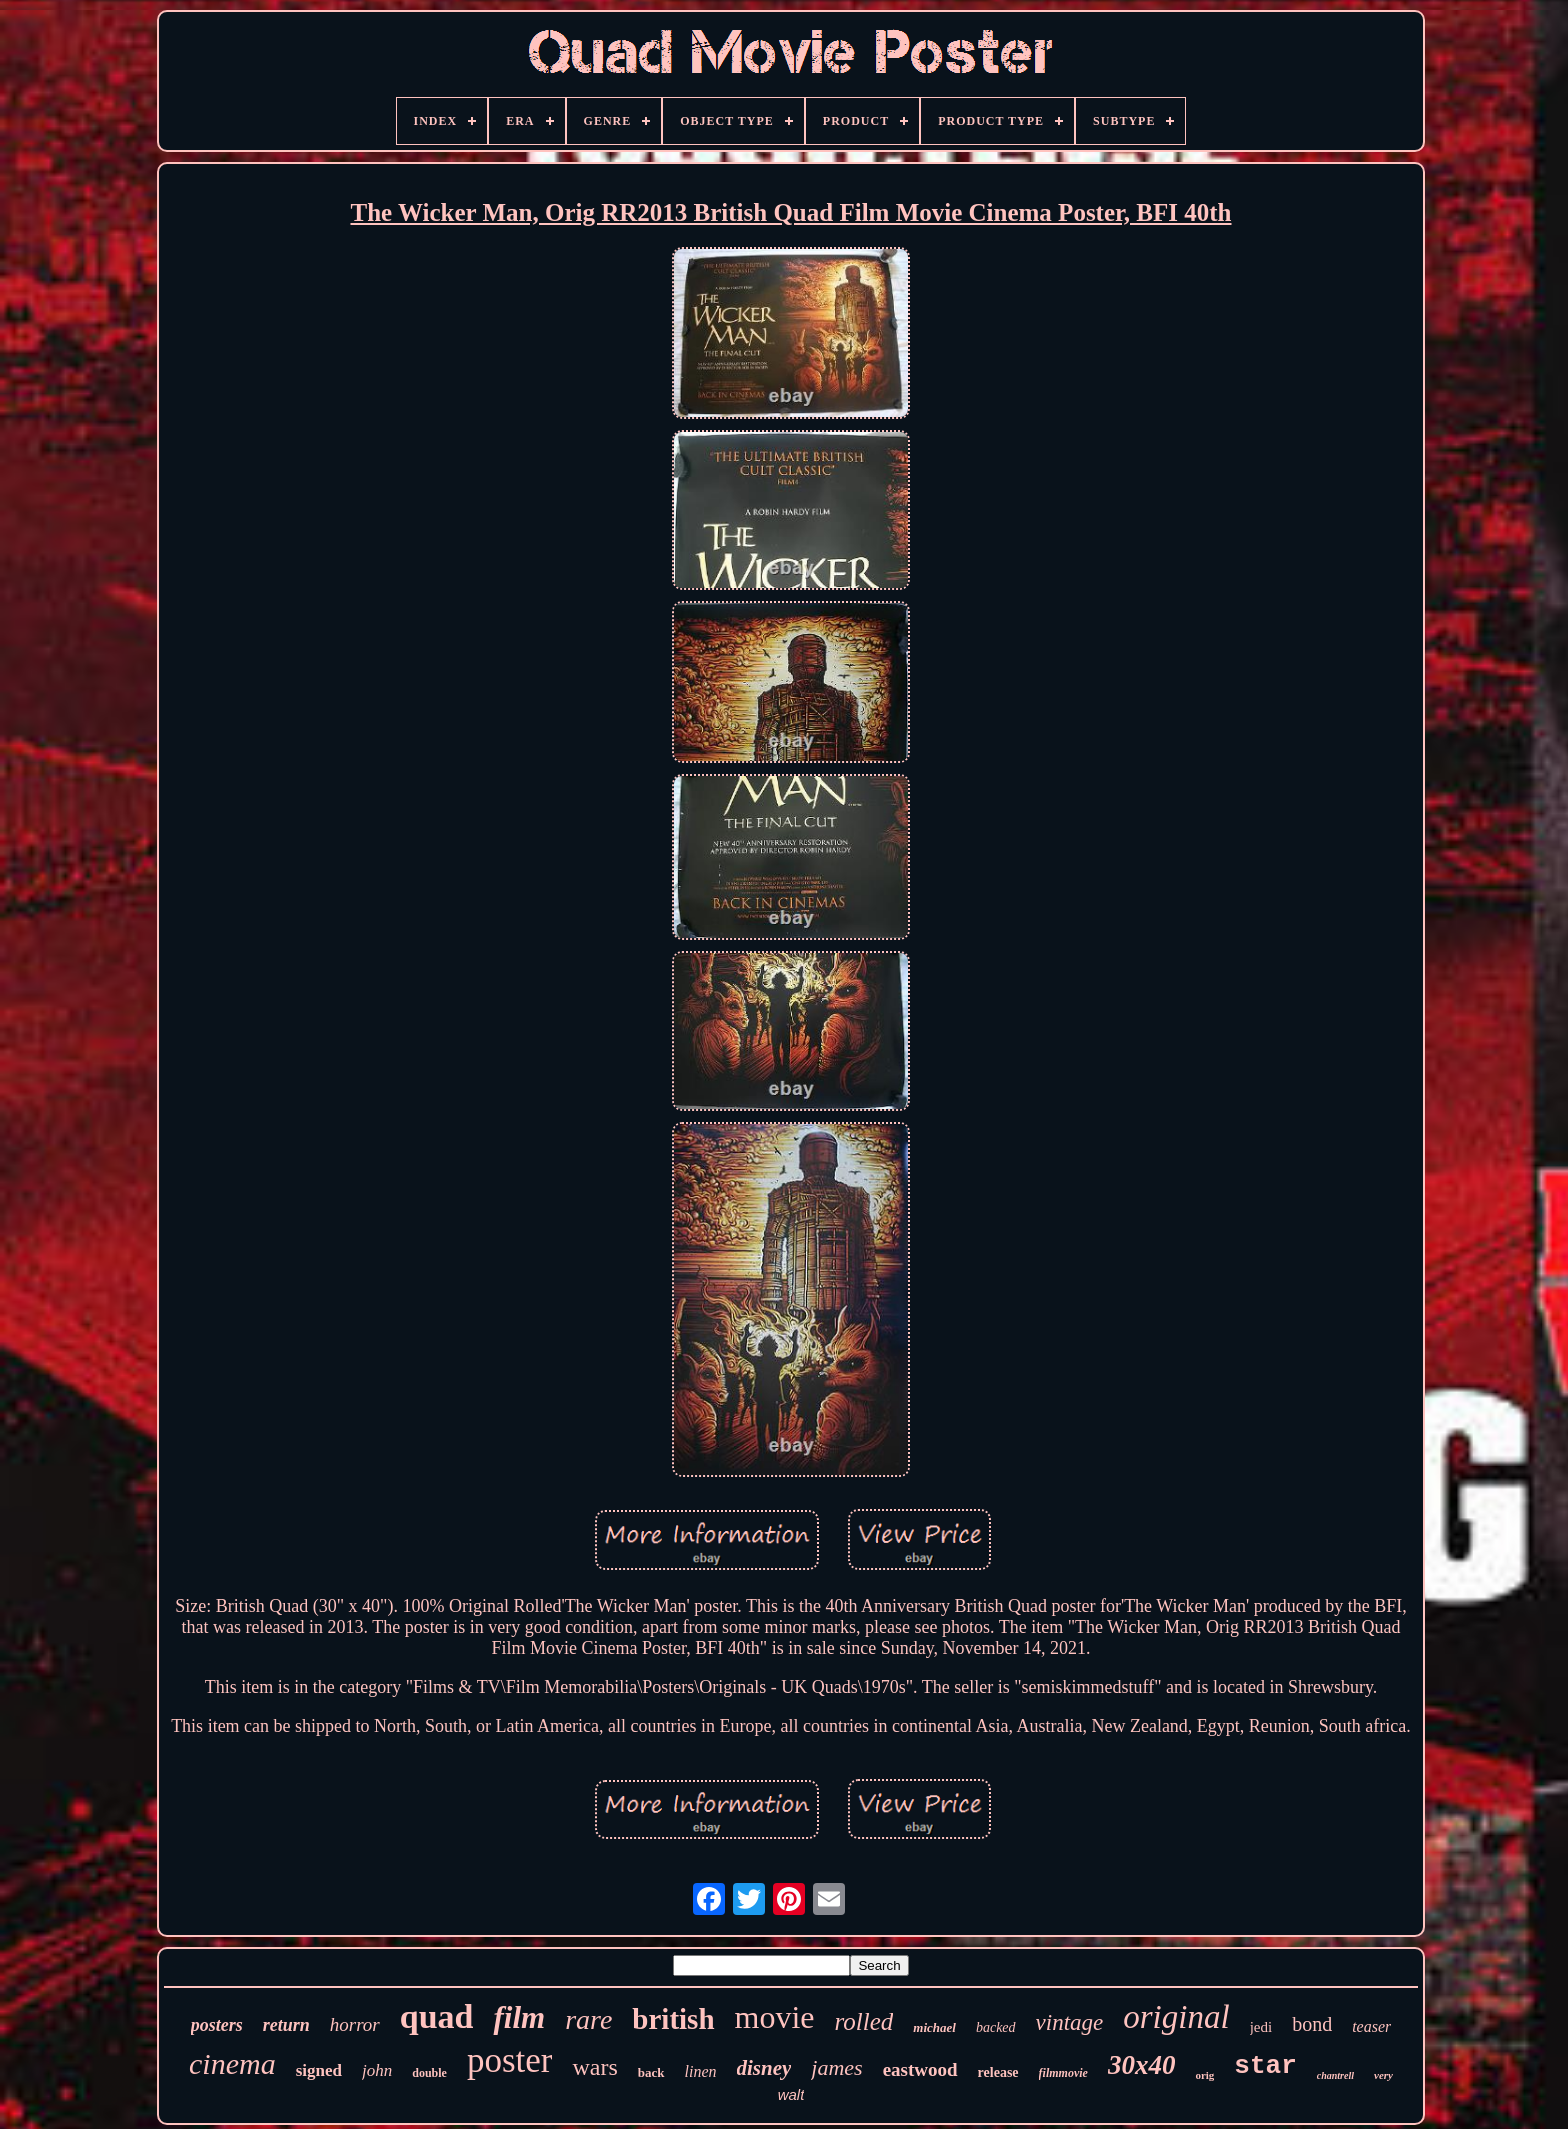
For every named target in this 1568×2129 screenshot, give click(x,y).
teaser (1371, 2026)
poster (510, 2060)
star (1265, 2066)
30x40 (1142, 2065)
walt (791, 2094)
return (286, 2025)
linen (701, 2071)
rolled (864, 2021)
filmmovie (1063, 2073)
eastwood (920, 2069)
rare (588, 2019)
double (429, 2073)
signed (319, 2070)
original (1176, 2017)
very (1383, 2075)
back (651, 2072)
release (998, 2072)
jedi (1261, 2027)
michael (934, 2027)
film (519, 2017)
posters (217, 2025)
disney (764, 2068)
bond (1312, 2024)
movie (775, 2017)
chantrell (1335, 2075)
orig (1204, 2075)
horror (355, 2024)
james (836, 2067)
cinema (232, 2063)
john (377, 2070)
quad (437, 2016)
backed (996, 2027)
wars (594, 2067)
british (673, 2019)
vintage (1070, 2022)
